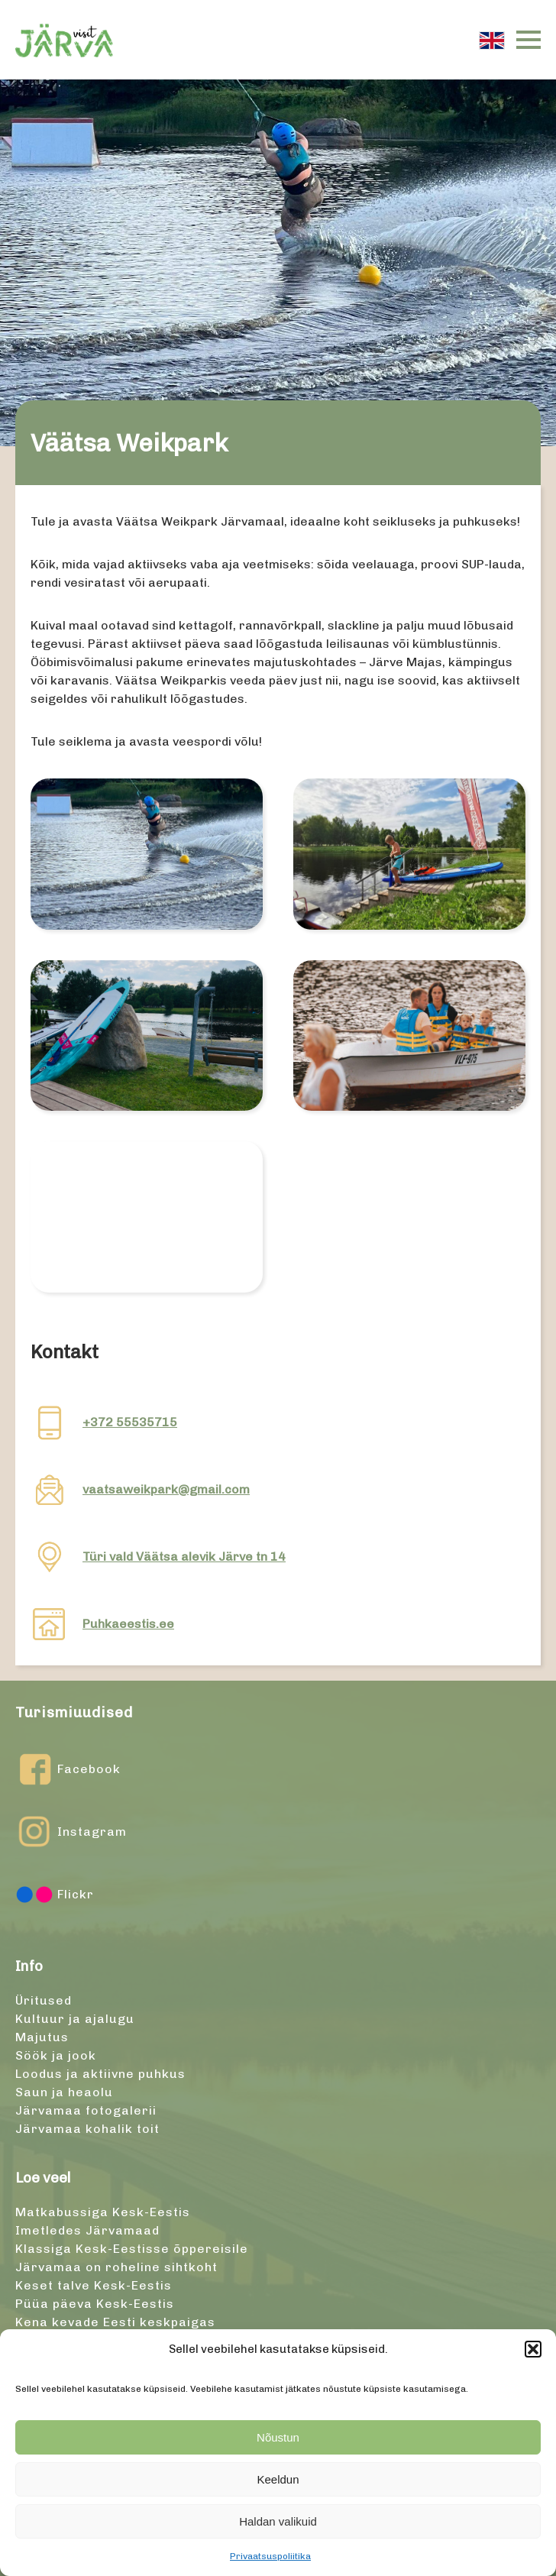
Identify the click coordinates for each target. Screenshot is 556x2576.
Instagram (71, 1832)
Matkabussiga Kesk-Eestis (102, 2212)
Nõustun (278, 2437)
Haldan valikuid (278, 2521)
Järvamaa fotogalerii (86, 2110)
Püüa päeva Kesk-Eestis (94, 2303)
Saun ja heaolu (64, 2092)
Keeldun (278, 2479)
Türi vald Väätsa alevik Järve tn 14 (184, 1556)
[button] (533, 2349)
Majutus (42, 2037)
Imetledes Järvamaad (87, 2230)
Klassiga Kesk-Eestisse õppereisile (131, 2248)
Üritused (43, 2000)
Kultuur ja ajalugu (74, 2018)
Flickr (54, 1894)
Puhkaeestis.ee (128, 1623)
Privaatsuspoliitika (270, 2556)
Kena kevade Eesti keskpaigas (115, 2322)
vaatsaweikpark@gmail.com (166, 1489)
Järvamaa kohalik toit (87, 2128)
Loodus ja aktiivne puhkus (100, 2073)
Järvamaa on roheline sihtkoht (116, 2267)
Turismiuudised (74, 1712)
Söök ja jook (55, 2055)
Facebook (68, 1769)
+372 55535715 (129, 1422)
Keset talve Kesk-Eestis (93, 2285)
